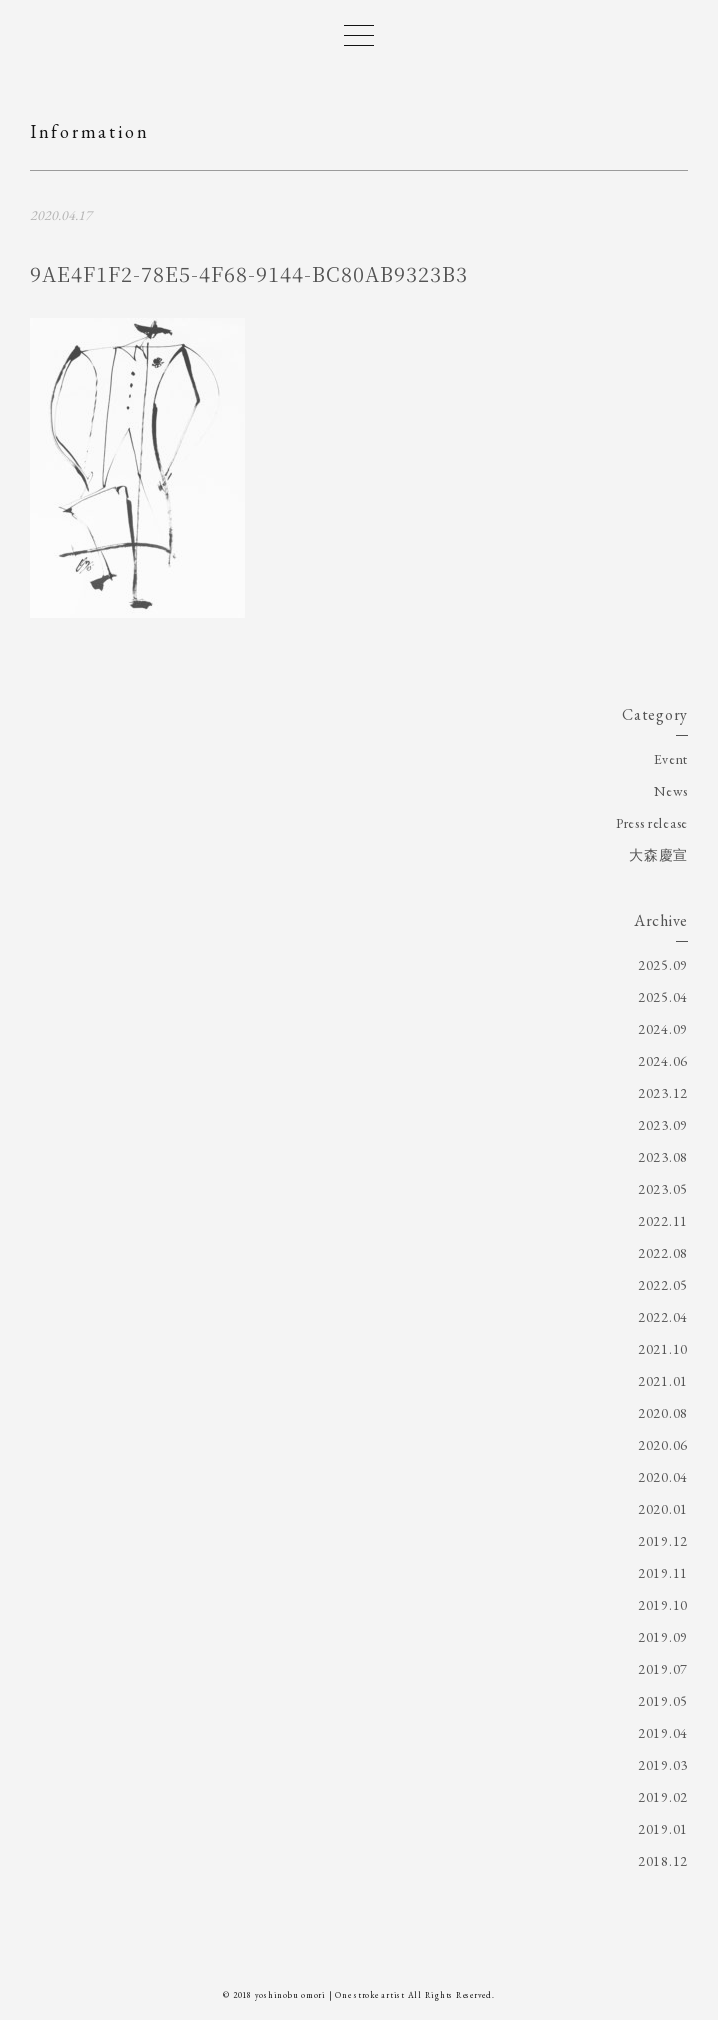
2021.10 (663, 1349)
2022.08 (663, 1253)
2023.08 (663, 1157)
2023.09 (663, 1125)
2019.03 (663, 1765)
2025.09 (663, 965)
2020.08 (663, 1413)
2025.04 (663, 997)
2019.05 (663, 1701)
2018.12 (663, 1861)
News (671, 791)
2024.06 (663, 1061)
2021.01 (663, 1381)
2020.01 (663, 1509)
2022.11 (663, 1221)
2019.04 (663, 1733)
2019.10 (663, 1605)
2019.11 (663, 1573)
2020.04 (663, 1477)
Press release (652, 823)
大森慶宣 (658, 855)
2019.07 (663, 1669)
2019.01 (663, 1829)
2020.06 (663, 1445)
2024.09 (663, 1029)
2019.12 (663, 1541)
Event (671, 759)
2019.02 (663, 1797)
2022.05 (663, 1285)
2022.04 (663, 1317)
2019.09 (663, 1637)
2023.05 (663, 1189)
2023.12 (663, 1093)
